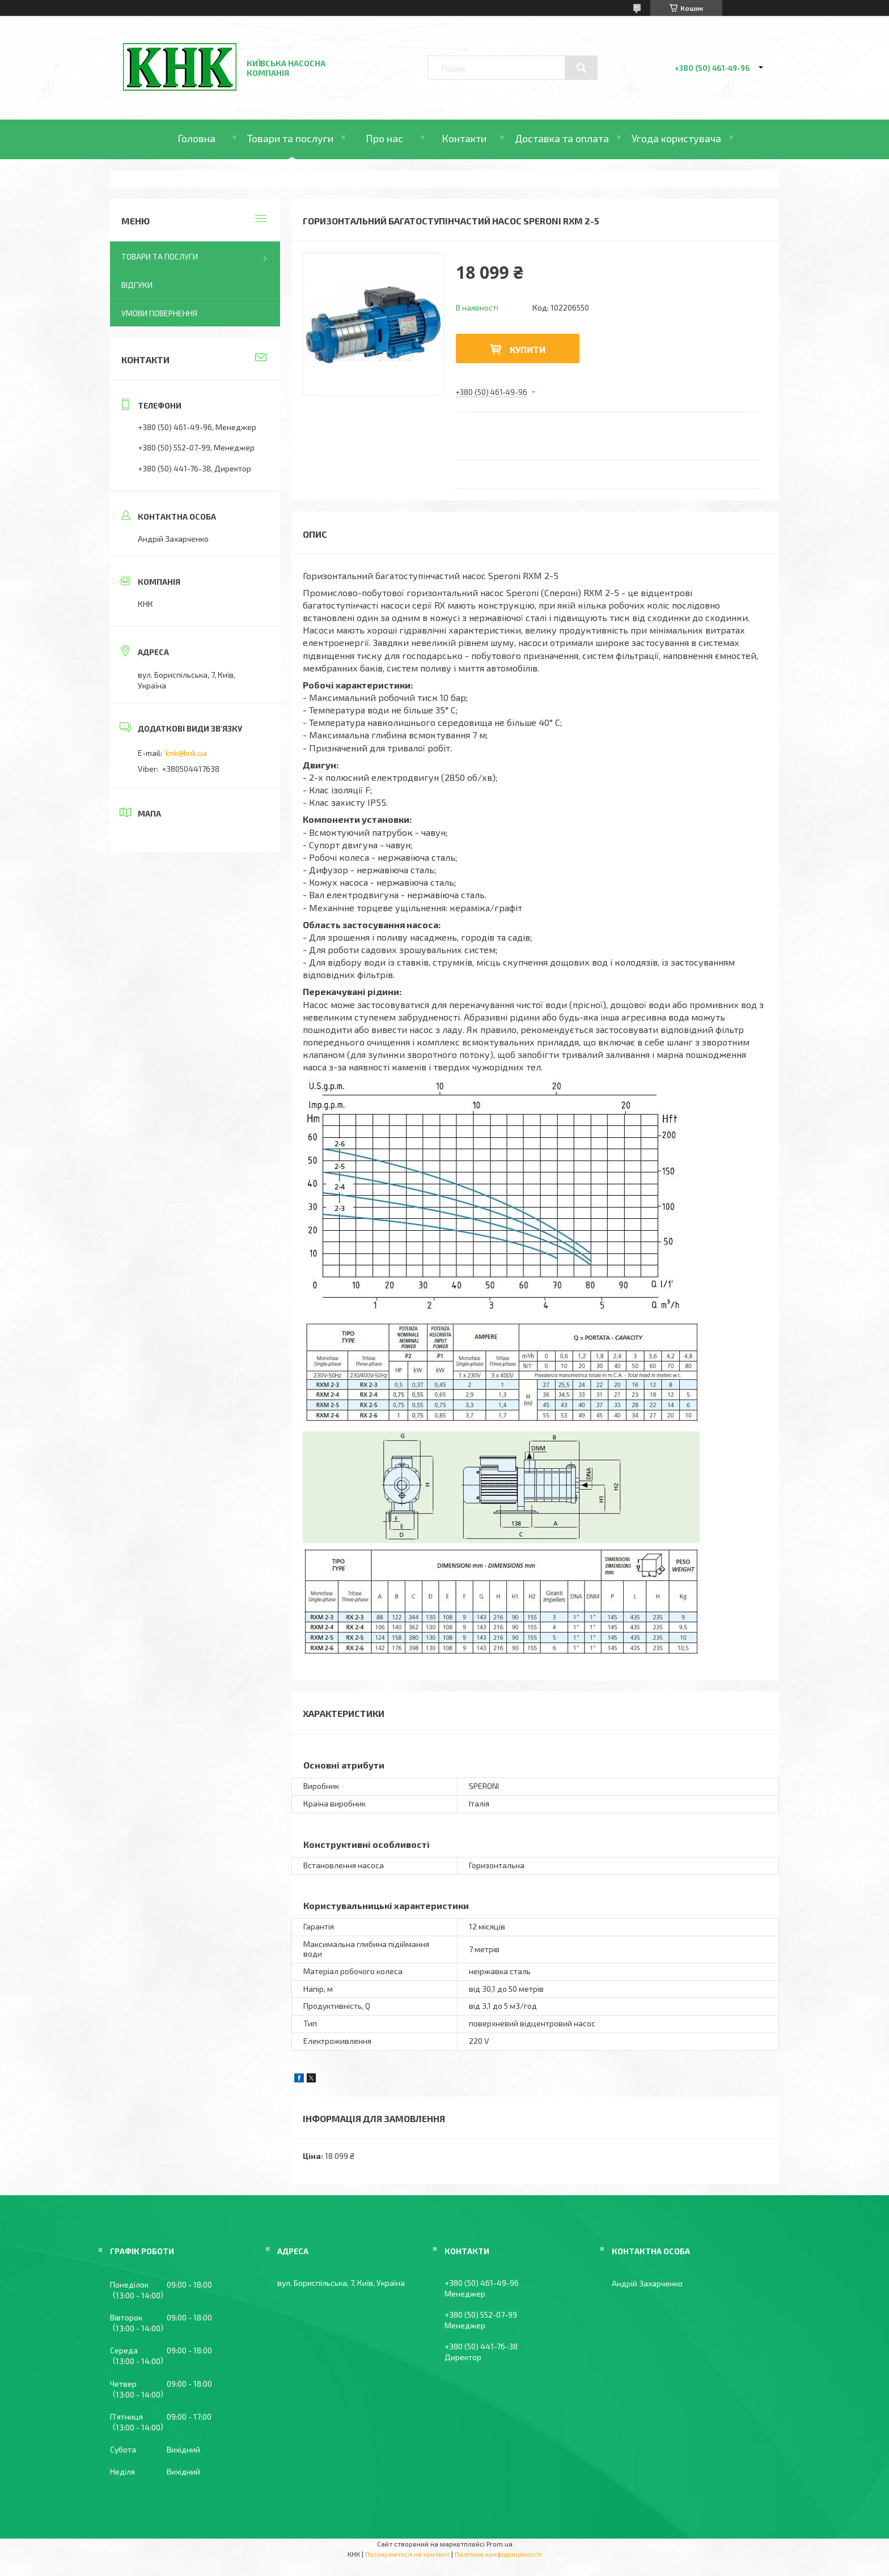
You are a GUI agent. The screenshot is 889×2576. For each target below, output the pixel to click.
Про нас (384, 138)
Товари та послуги (290, 138)
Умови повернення (159, 313)
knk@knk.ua (186, 753)
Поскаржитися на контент (407, 2554)
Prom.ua (499, 2544)
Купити (527, 349)
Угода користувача (676, 138)
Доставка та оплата (562, 138)
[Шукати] (581, 68)
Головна (196, 138)
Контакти (464, 138)
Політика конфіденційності (498, 2554)
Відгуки (137, 285)
